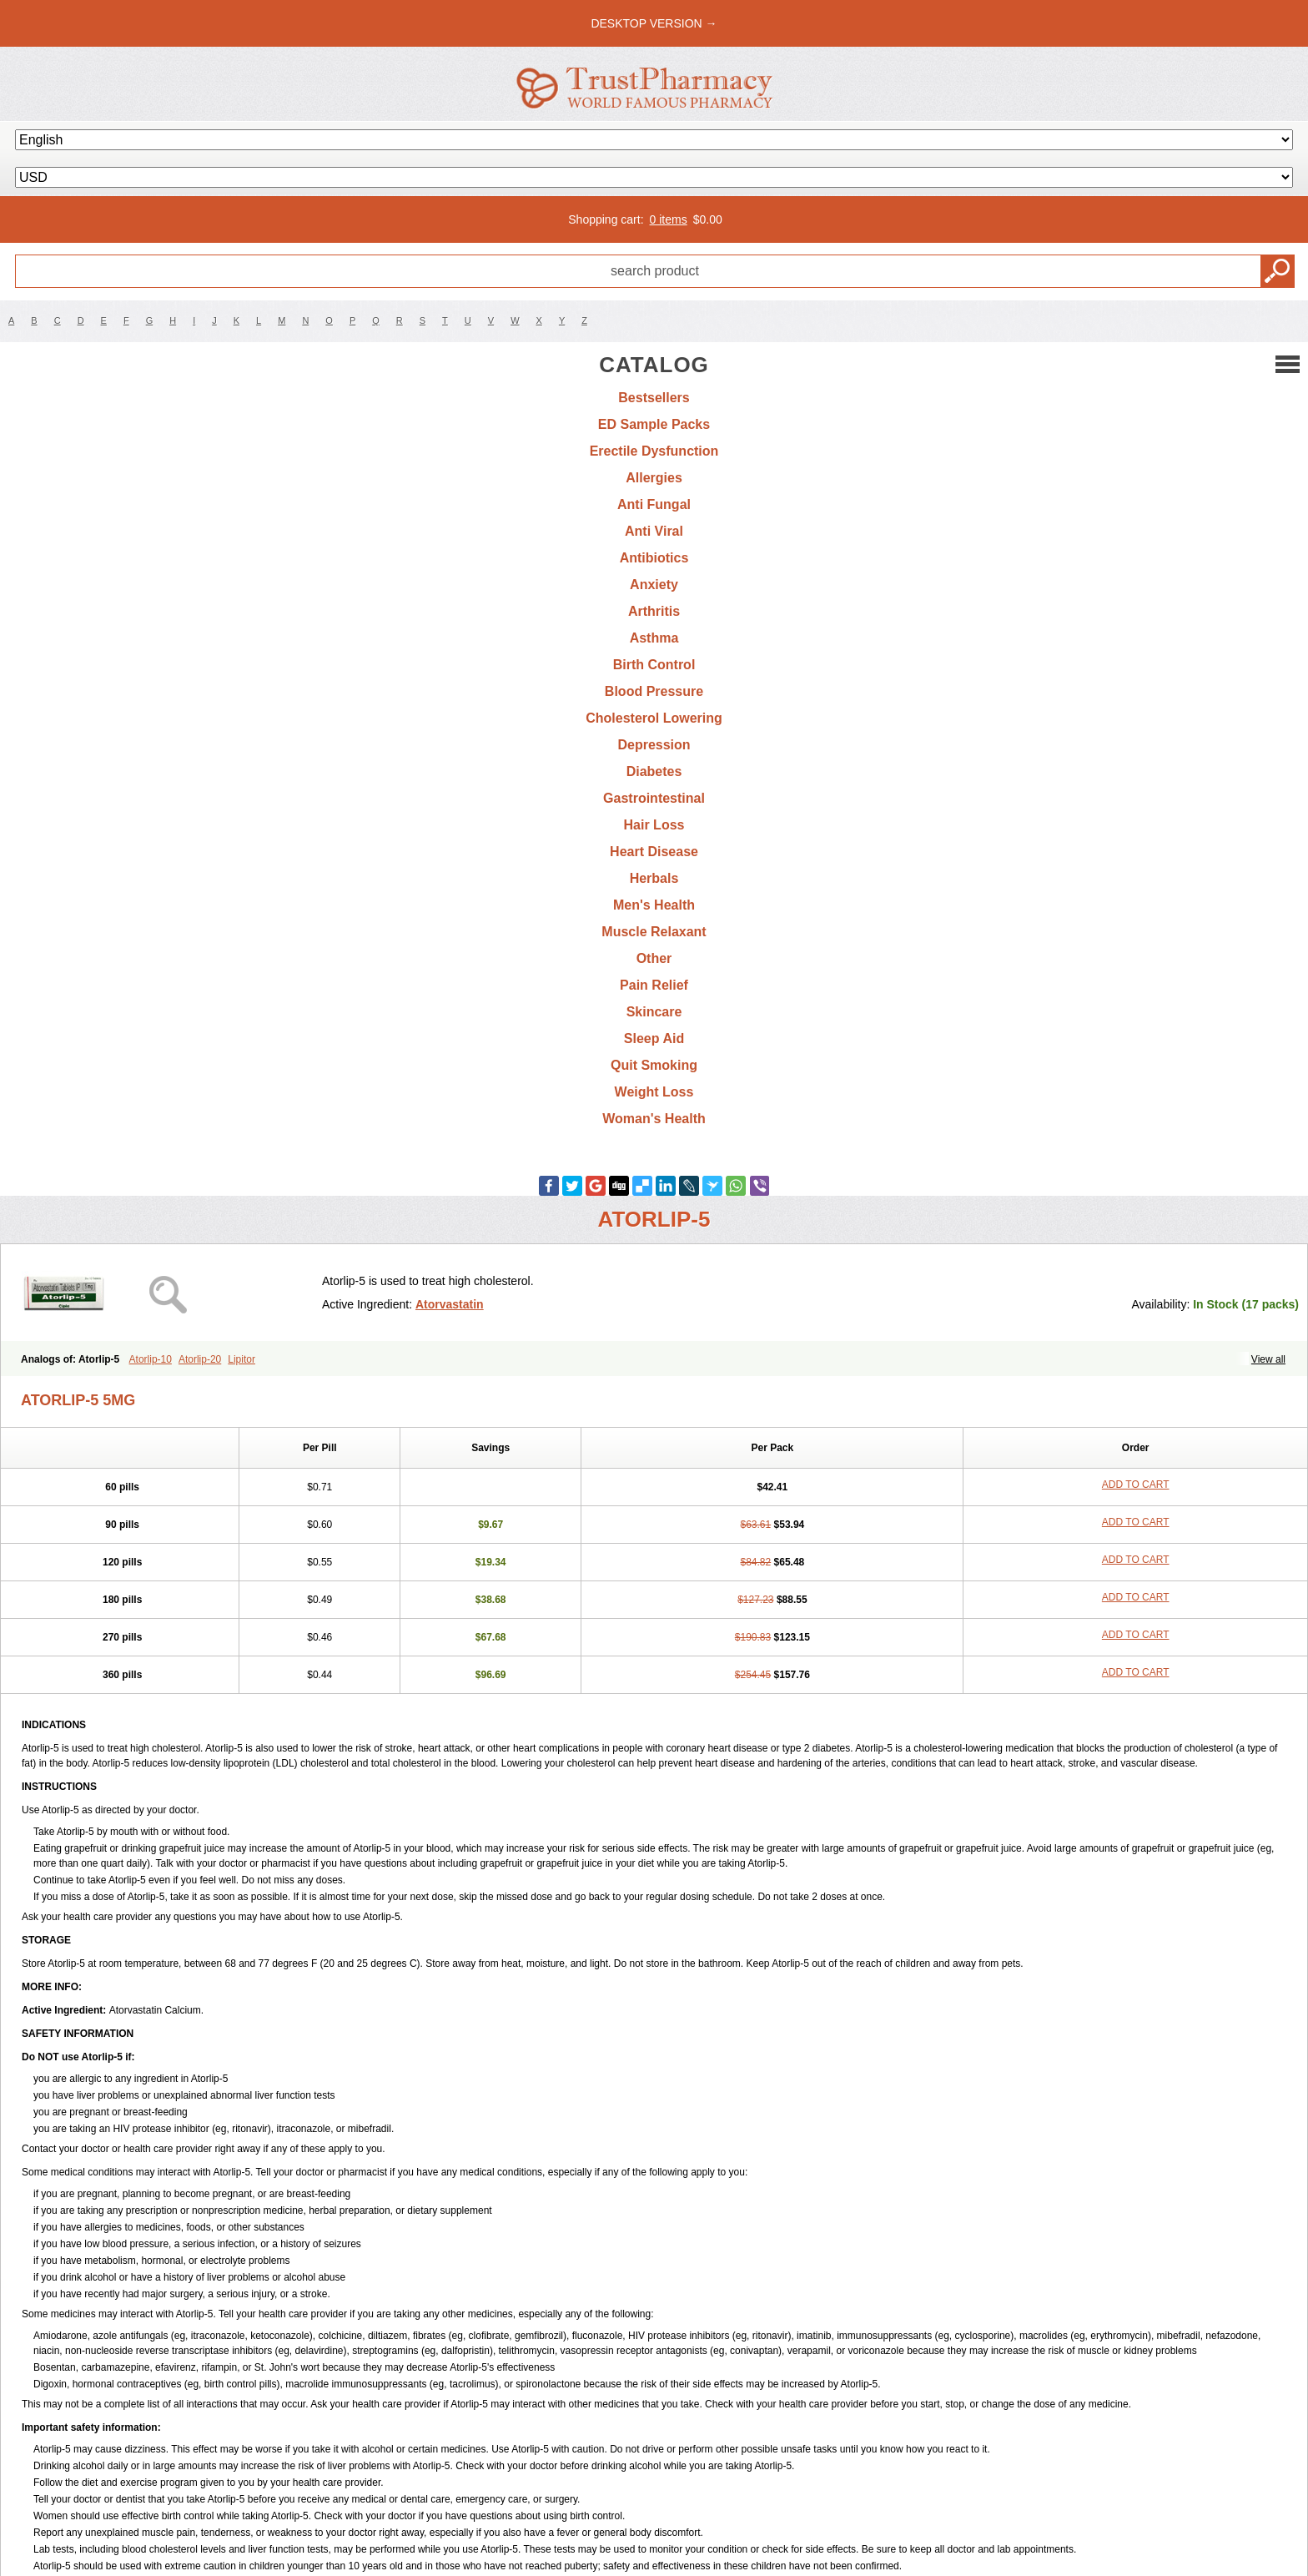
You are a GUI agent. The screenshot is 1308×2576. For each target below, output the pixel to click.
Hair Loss (654, 825)
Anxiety (654, 584)
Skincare (654, 1012)
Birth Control (654, 665)
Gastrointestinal (654, 798)
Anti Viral (654, 531)
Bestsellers (653, 398)
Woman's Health (654, 1119)
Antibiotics (654, 558)
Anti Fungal (654, 504)
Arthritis (654, 611)
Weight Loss (654, 1092)
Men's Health (654, 905)
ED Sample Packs (654, 424)
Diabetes (654, 771)
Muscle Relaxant (653, 932)
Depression (653, 745)
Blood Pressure (654, 691)
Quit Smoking (654, 1065)
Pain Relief (654, 985)
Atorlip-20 (200, 1359)
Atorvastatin (449, 1304)
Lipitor (241, 1359)
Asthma (654, 638)
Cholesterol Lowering (654, 718)
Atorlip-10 (150, 1359)
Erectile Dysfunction (654, 451)
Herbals (654, 878)
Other (654, 958)
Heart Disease (654, 851)
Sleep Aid (654, 1038)
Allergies (654, 478)
